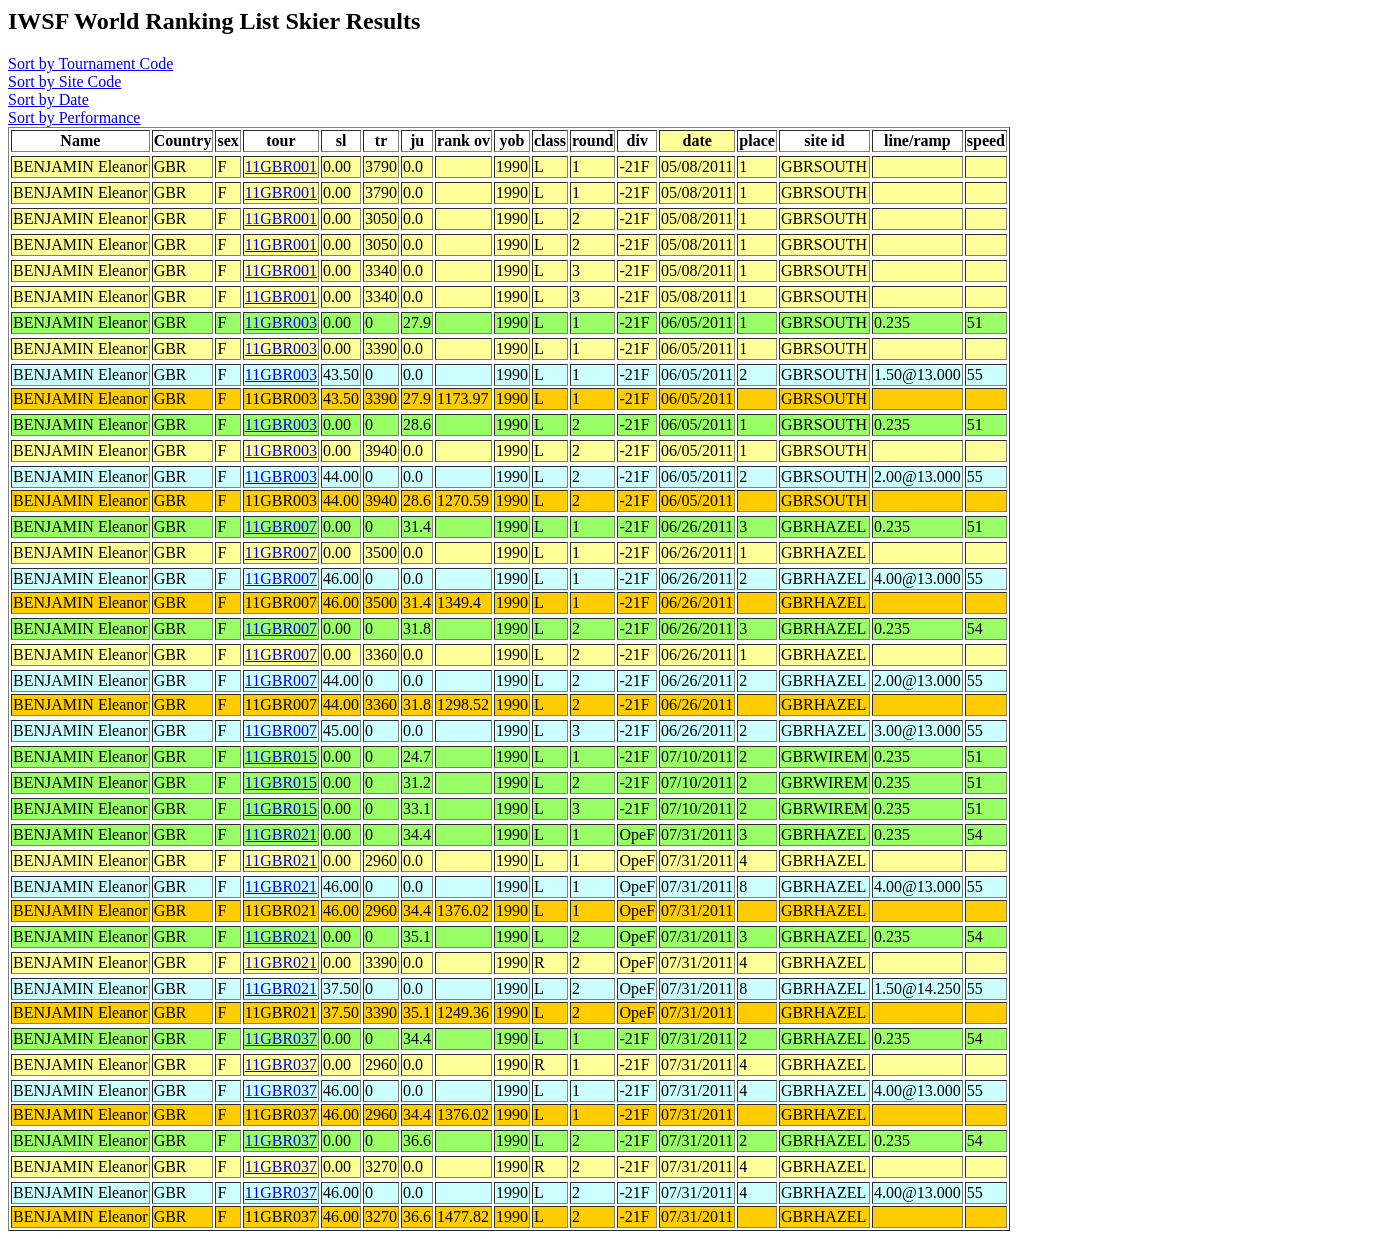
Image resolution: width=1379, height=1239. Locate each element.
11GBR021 (281, 834)
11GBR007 (281, 526)
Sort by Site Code (64, 81)
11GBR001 (281, 166)
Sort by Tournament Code (90, 63)
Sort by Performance (74, 117)
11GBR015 (281, 756)
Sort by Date (48, 99)
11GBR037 (281, 1038)
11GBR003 (281, 322)
